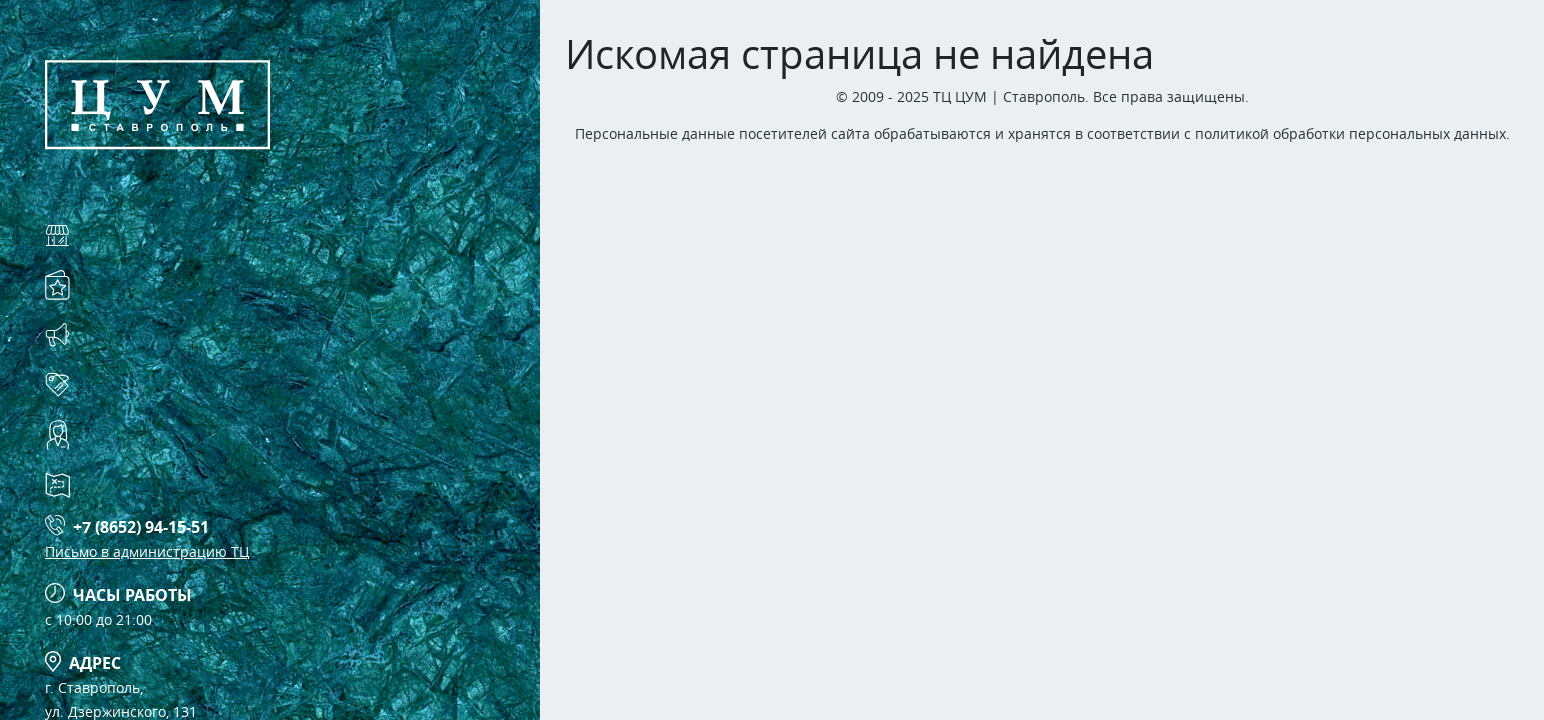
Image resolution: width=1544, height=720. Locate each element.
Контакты (129, 434)
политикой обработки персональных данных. (1352, 133)
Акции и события (171, 334)
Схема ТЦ (125, 484)
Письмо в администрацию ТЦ (147, 551)
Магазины (133, 234)
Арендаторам (147, 384)
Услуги (116, 284)
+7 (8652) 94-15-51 (141, 527)
